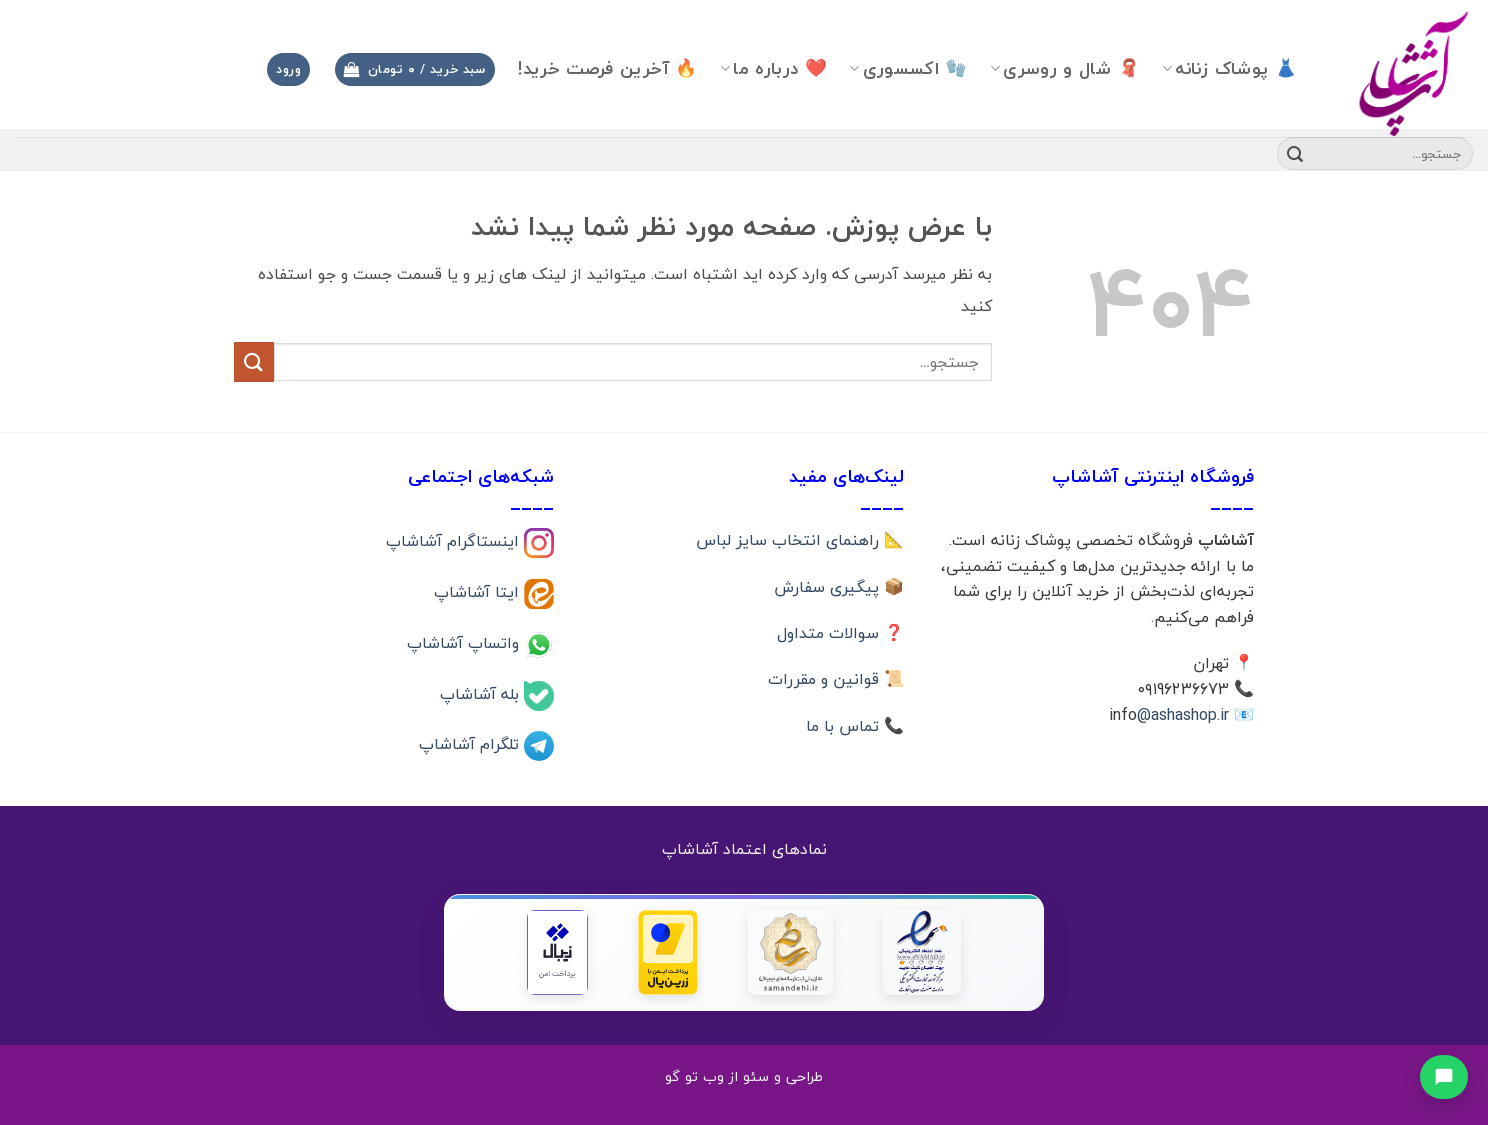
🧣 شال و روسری (1065, 68)
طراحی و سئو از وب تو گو (744, 1076)
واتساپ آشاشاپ (465, 642)
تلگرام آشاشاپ (471, 744)
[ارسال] (1295, 154)
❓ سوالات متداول (840, 633)
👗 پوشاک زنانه (1229, 68)
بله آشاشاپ (482, 693)
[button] (415, 69)
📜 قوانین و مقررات (836, 679)
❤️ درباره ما (773, 68)
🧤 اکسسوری (908, 68)
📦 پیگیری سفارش (839, 587)
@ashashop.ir (1183, 715)
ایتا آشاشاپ (479, 592)
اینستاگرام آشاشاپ (455, 541)
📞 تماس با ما (855, 726)
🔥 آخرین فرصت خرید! (607, 68)
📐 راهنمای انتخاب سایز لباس (800, 540)
